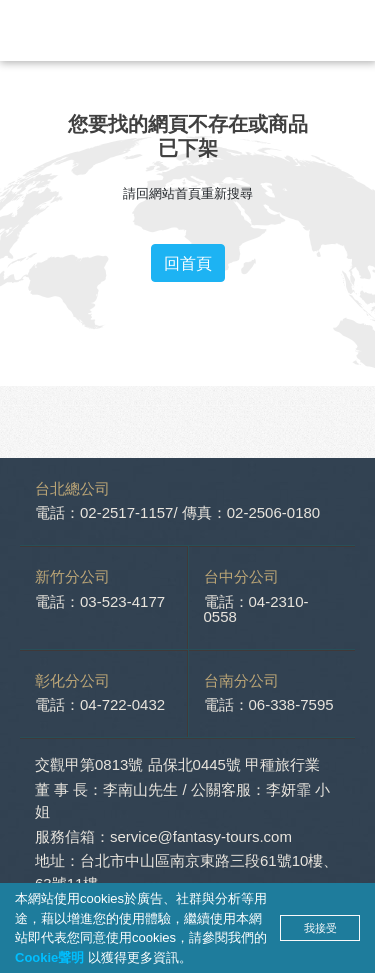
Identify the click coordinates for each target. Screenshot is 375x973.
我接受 (320, 928)
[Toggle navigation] (345, 30)
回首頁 (188, 263)
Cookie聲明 (51, 957)
